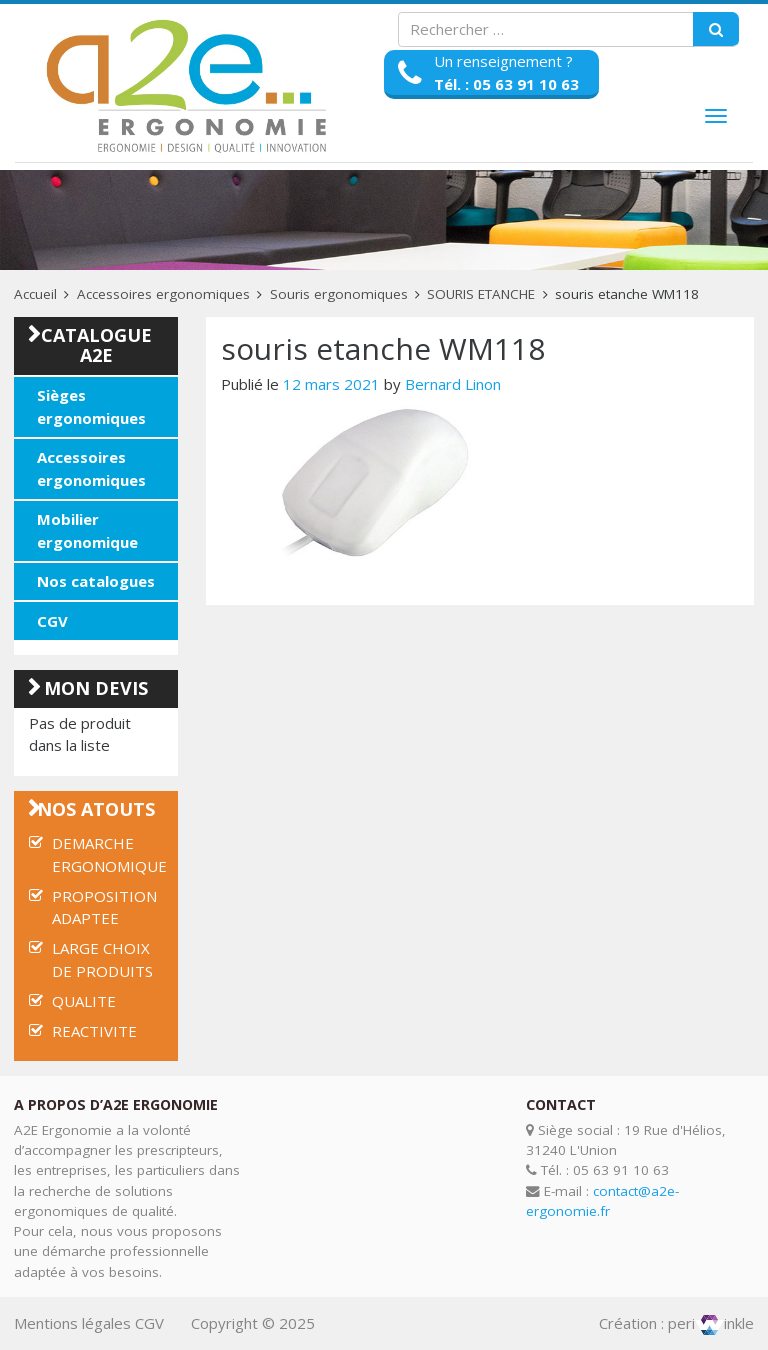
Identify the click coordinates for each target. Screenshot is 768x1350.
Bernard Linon (453, 384)
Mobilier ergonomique (87, 530)
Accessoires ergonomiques (163, 294)
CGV (52, 621)
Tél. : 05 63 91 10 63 (506, 84)
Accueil (35, 294)
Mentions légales (72, 1323)
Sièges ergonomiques (91, 406)
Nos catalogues (96, 581)
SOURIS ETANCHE (481, 294)
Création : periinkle (676, 1323)
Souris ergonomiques (339, 294)
